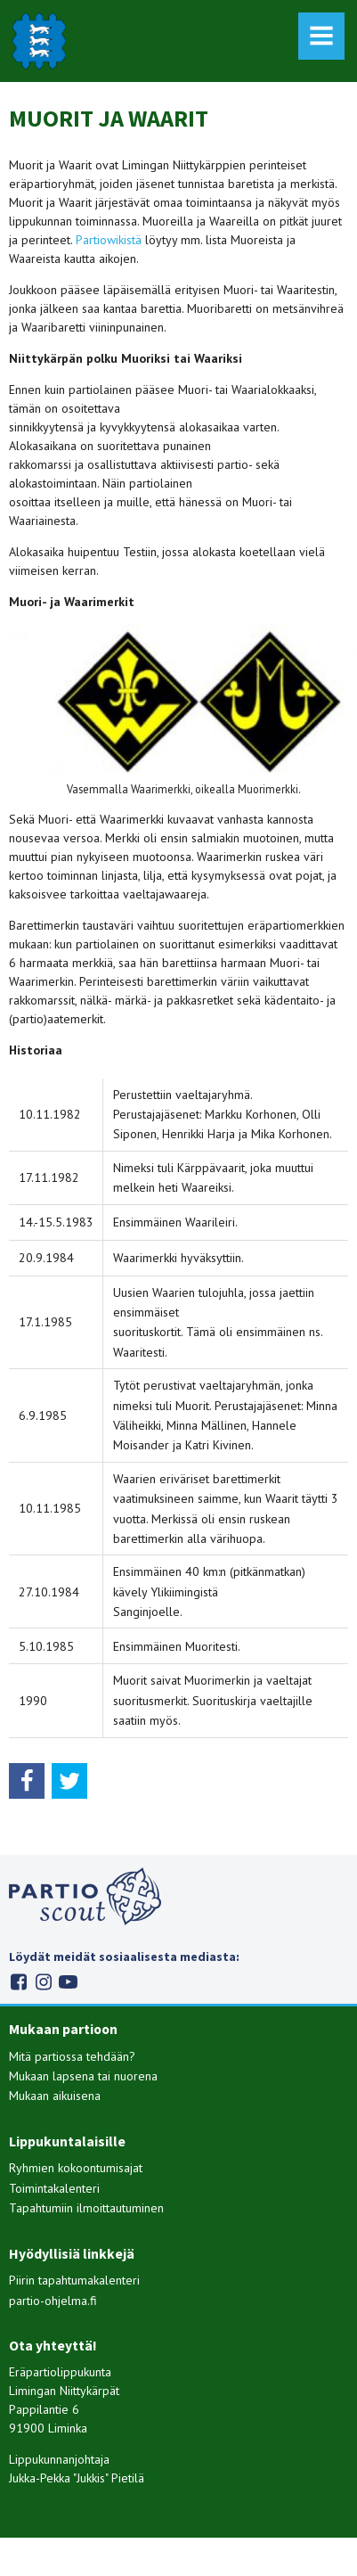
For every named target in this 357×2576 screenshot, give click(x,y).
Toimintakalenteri (54, 2188)
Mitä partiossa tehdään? (72, 2056)
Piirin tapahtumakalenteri (74, 2280)
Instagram (43, 1982)
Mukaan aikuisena (55, 2096)
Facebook (18, 1982)
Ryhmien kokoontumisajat (75, 2168)
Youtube (68, 1982)
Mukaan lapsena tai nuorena (83, 2076)
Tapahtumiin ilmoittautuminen (86, 2208)
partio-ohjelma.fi (53, 2301)
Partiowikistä (109, 240)
